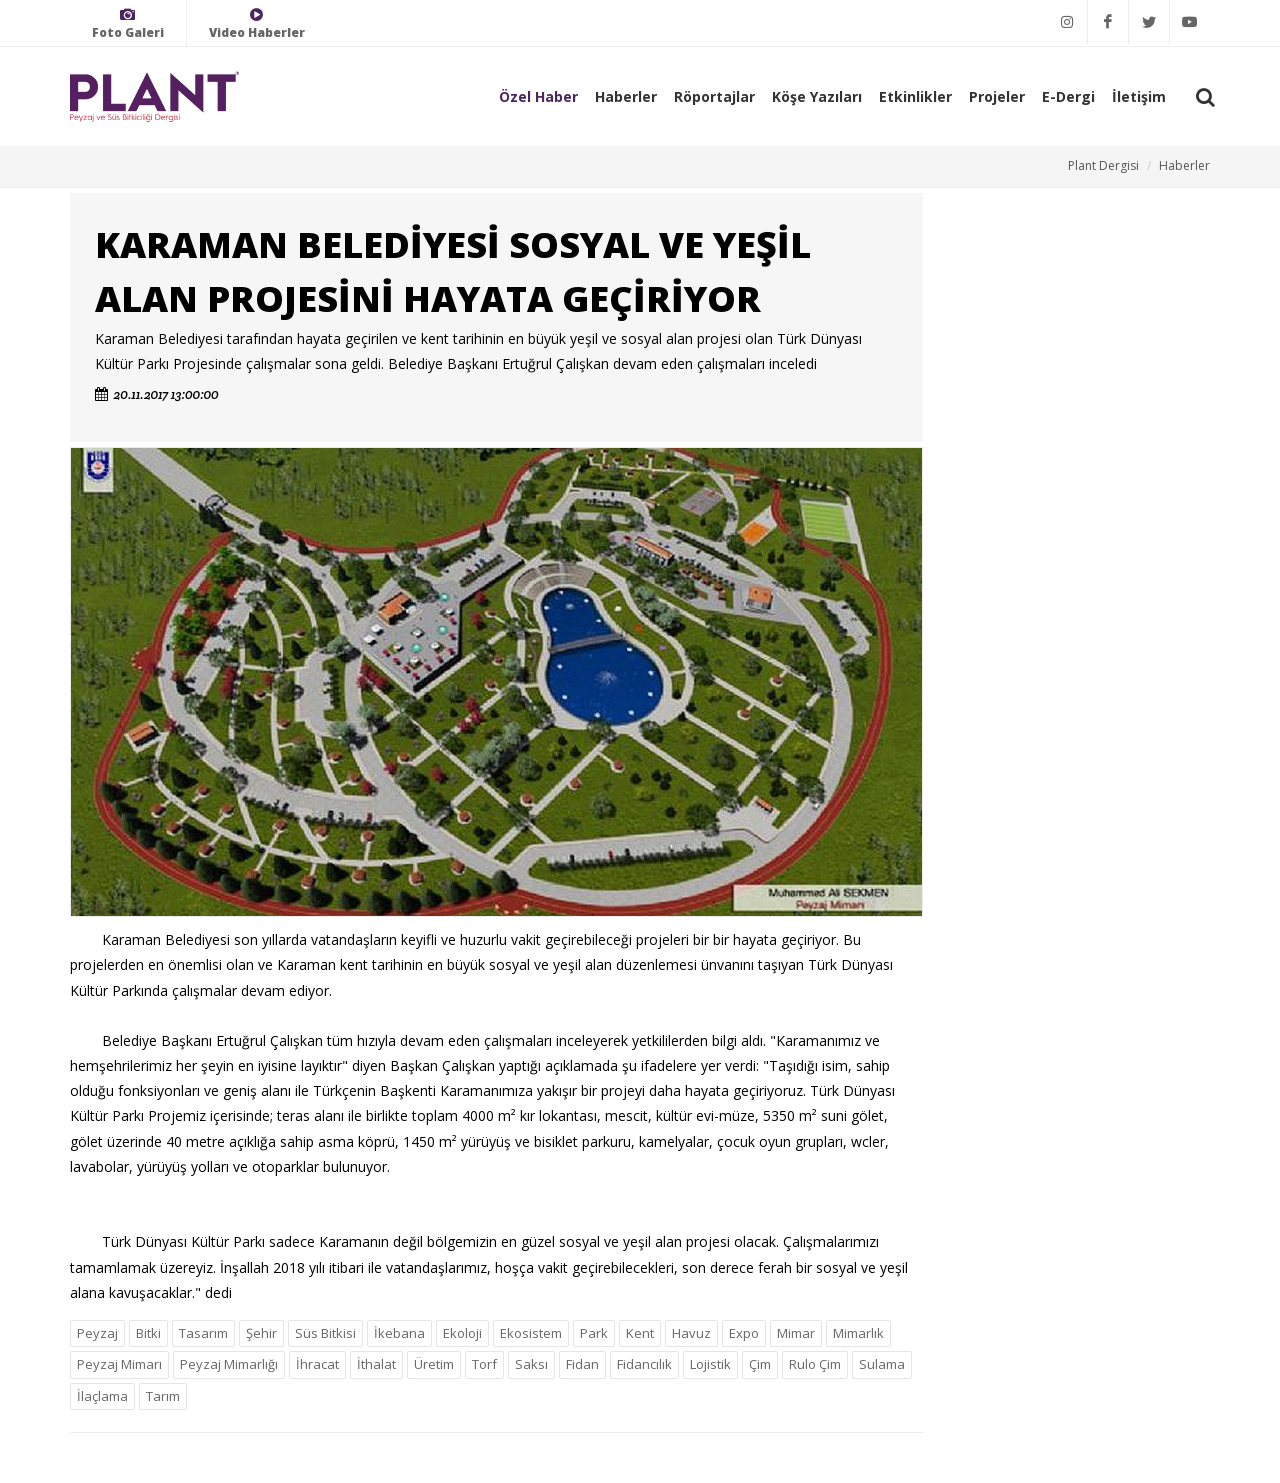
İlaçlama (102, 1396)
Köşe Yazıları (817, 96)
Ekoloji (462, 1333)
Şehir (261, 1333)
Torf (484, 1364)
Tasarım (203, 1333)
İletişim (1139, 96)
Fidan (582, 1364)
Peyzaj (97, 1333)
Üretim (434, 1364)
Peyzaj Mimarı (119, 1364)
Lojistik (710, 1364)
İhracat (317, 1364)
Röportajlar (714, 96)
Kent (640, 1333)
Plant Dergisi (1103, 165)
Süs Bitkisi (325, 1333)
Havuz (691, 1333)
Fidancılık (644, 1364)
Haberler (626, 96)
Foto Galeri (128, 23)
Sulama (882, 1364)
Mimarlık (858, 1333)
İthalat (376, 1364)
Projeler (997, 96)
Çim (760, 1364)
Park (594, 1333)
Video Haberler (257, 23)
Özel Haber (538, 96)
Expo (744, 1333)
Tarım (163, 1396)
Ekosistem (531, 1333)
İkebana (399, 1333)
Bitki (148, 1333)
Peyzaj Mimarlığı (229, 1364)
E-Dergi (1068, 96)
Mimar (796, 1333)
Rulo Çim (815, 1364)
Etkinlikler (915, 96)
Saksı (531, 1364)
